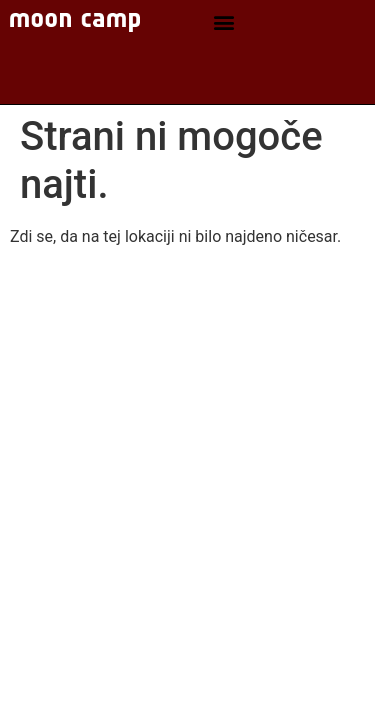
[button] (223, 22)
